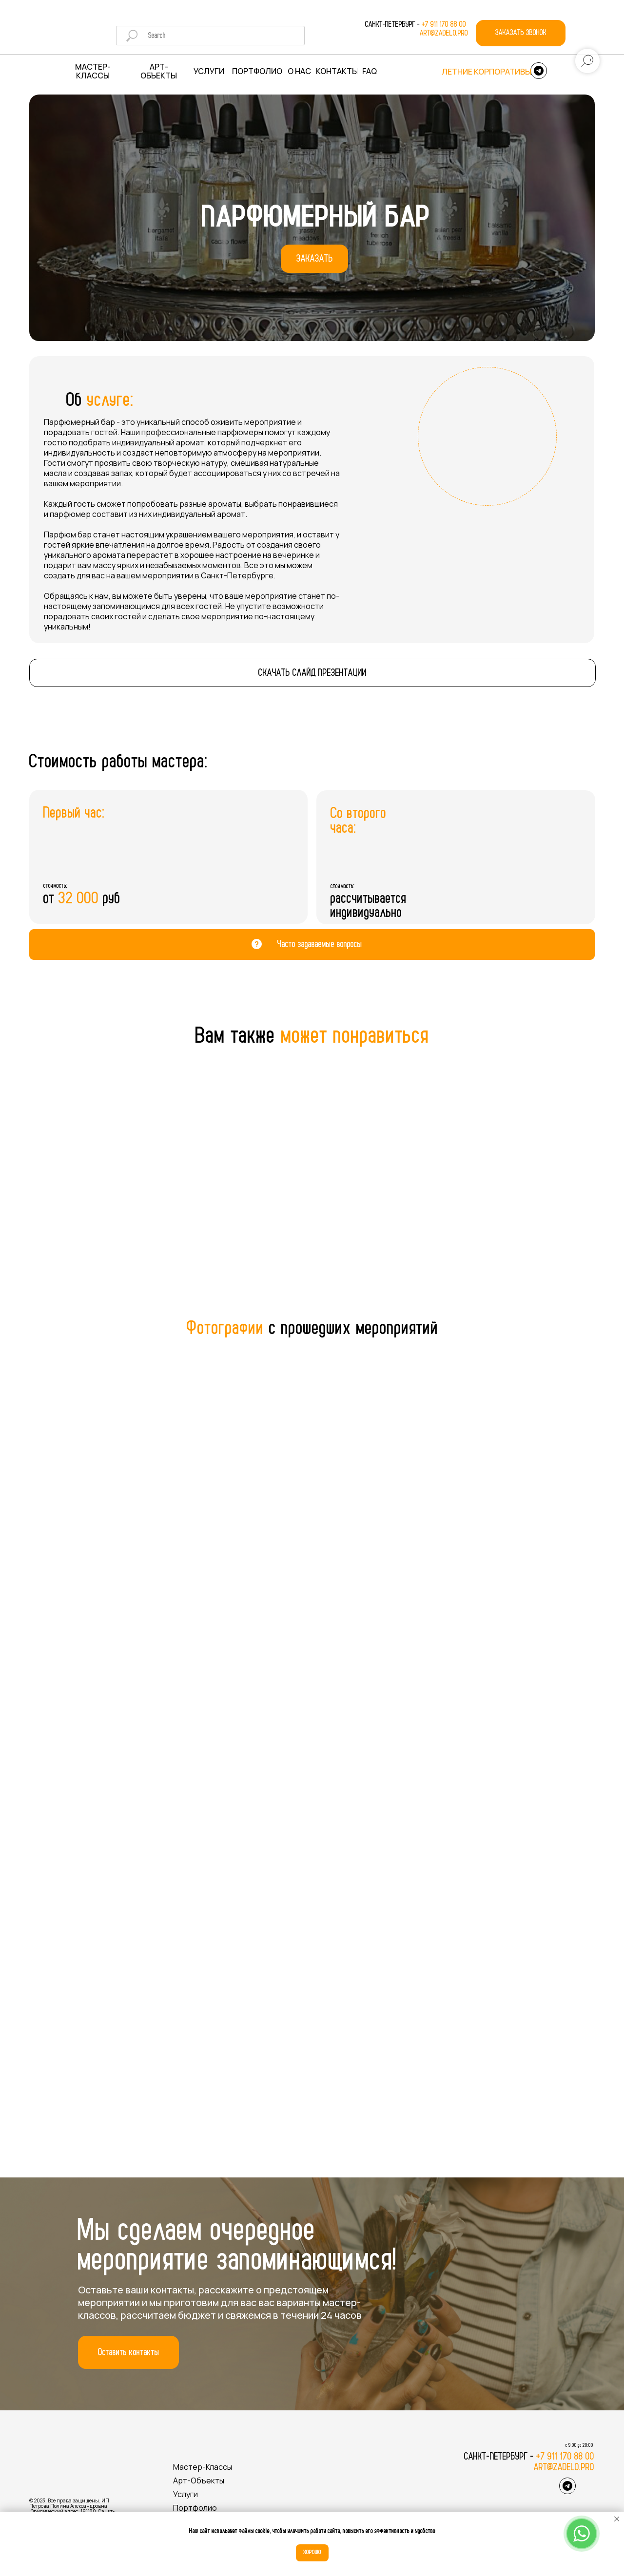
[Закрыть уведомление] (617, 2519)
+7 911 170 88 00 (445, 24)
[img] (72, 33)
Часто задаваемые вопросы (319, 944)
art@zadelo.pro (444, 33)
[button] (521, 33)
